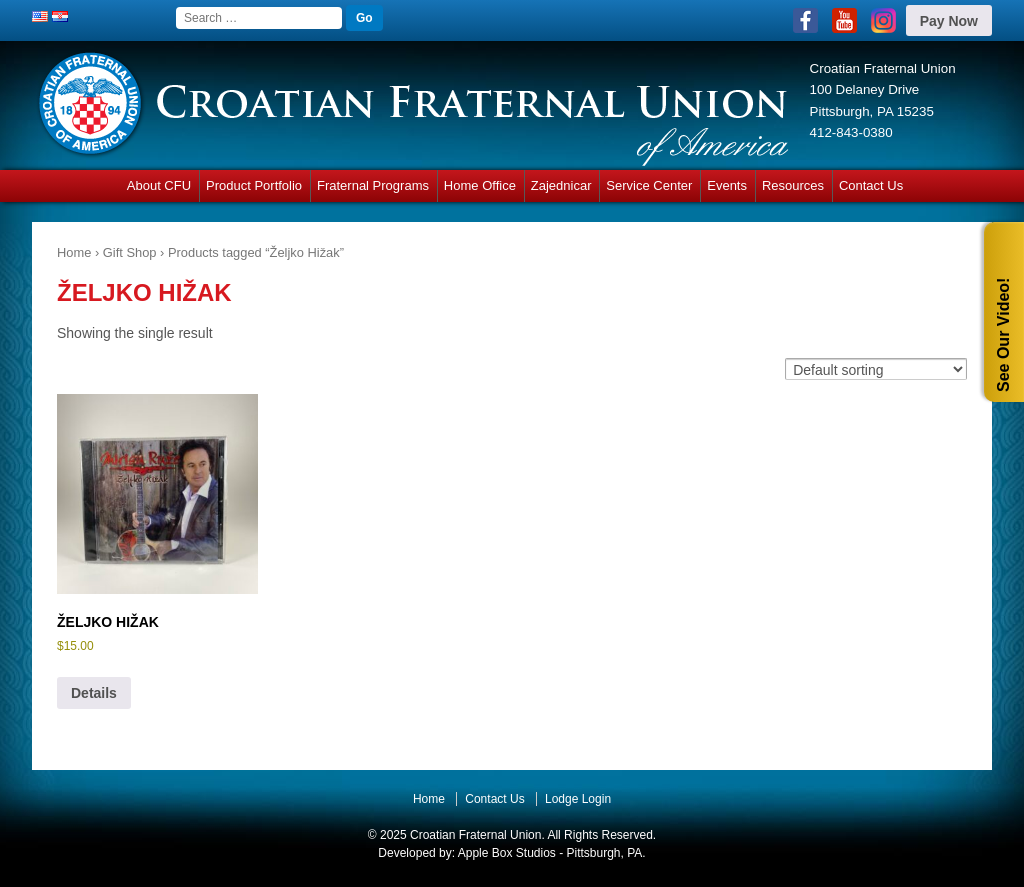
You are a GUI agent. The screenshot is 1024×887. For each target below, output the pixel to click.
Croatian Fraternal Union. (476, 835)
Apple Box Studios (507, 853)
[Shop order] (876, 368)
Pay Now (949, 21)
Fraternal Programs (373, 185)
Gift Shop (130, 252)
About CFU (159, 185)
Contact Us (871, 185)
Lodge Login (578, 799)
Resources (793, 185)
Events (727, 185)
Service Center (649, 185)
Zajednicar (561, 185)
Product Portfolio (254, 185)
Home (74, 252)
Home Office (480, 185)
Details (94, 693)
